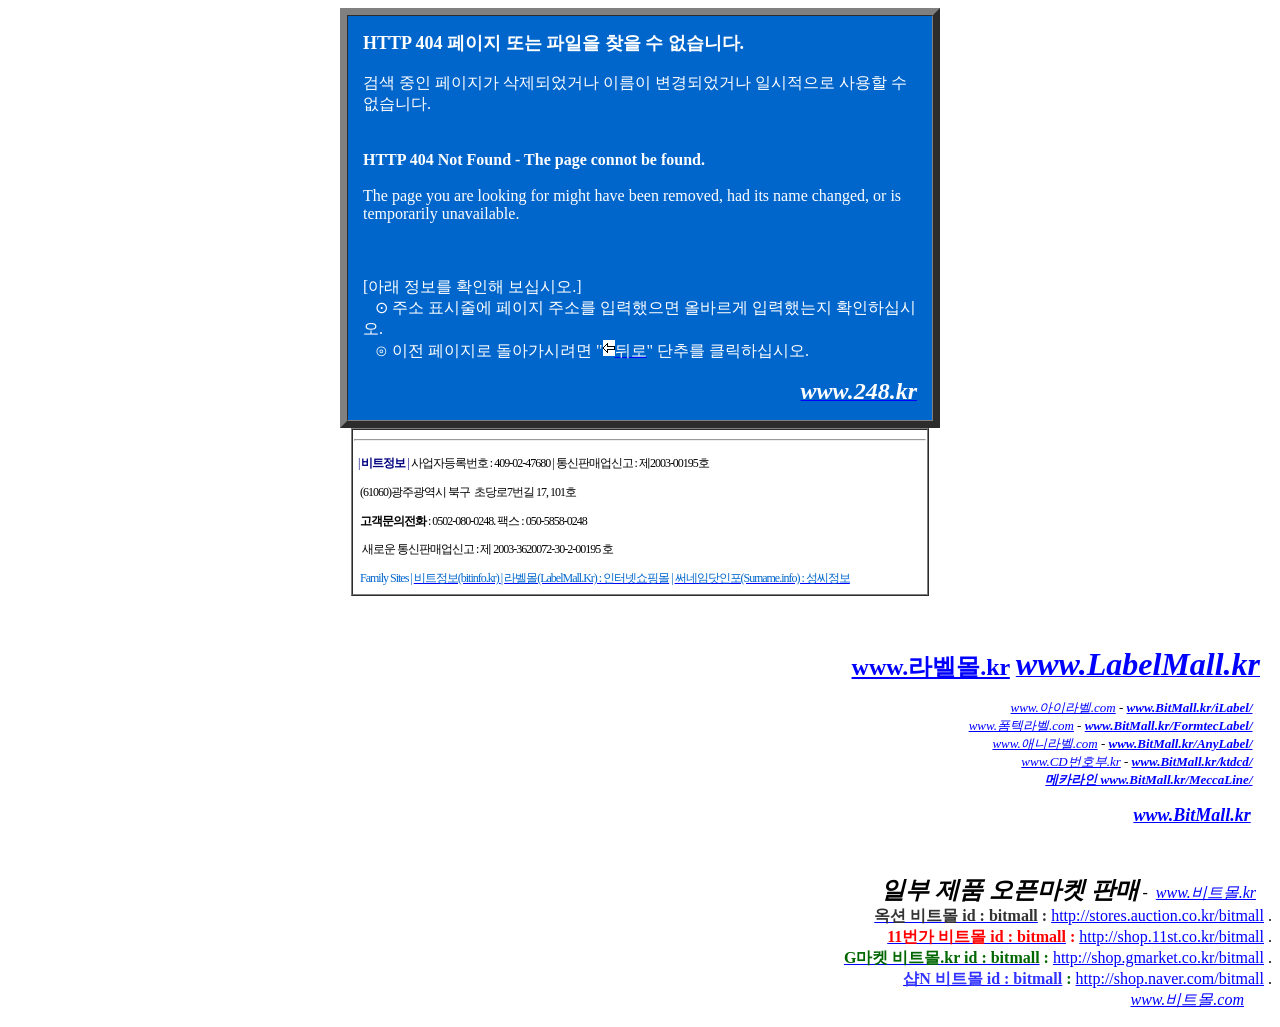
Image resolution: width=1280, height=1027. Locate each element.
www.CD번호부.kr (1070, 761)
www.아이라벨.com (1063, 707)
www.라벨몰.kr (931, 667)
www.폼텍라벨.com (1021, 725)
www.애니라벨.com (1044, 743)
